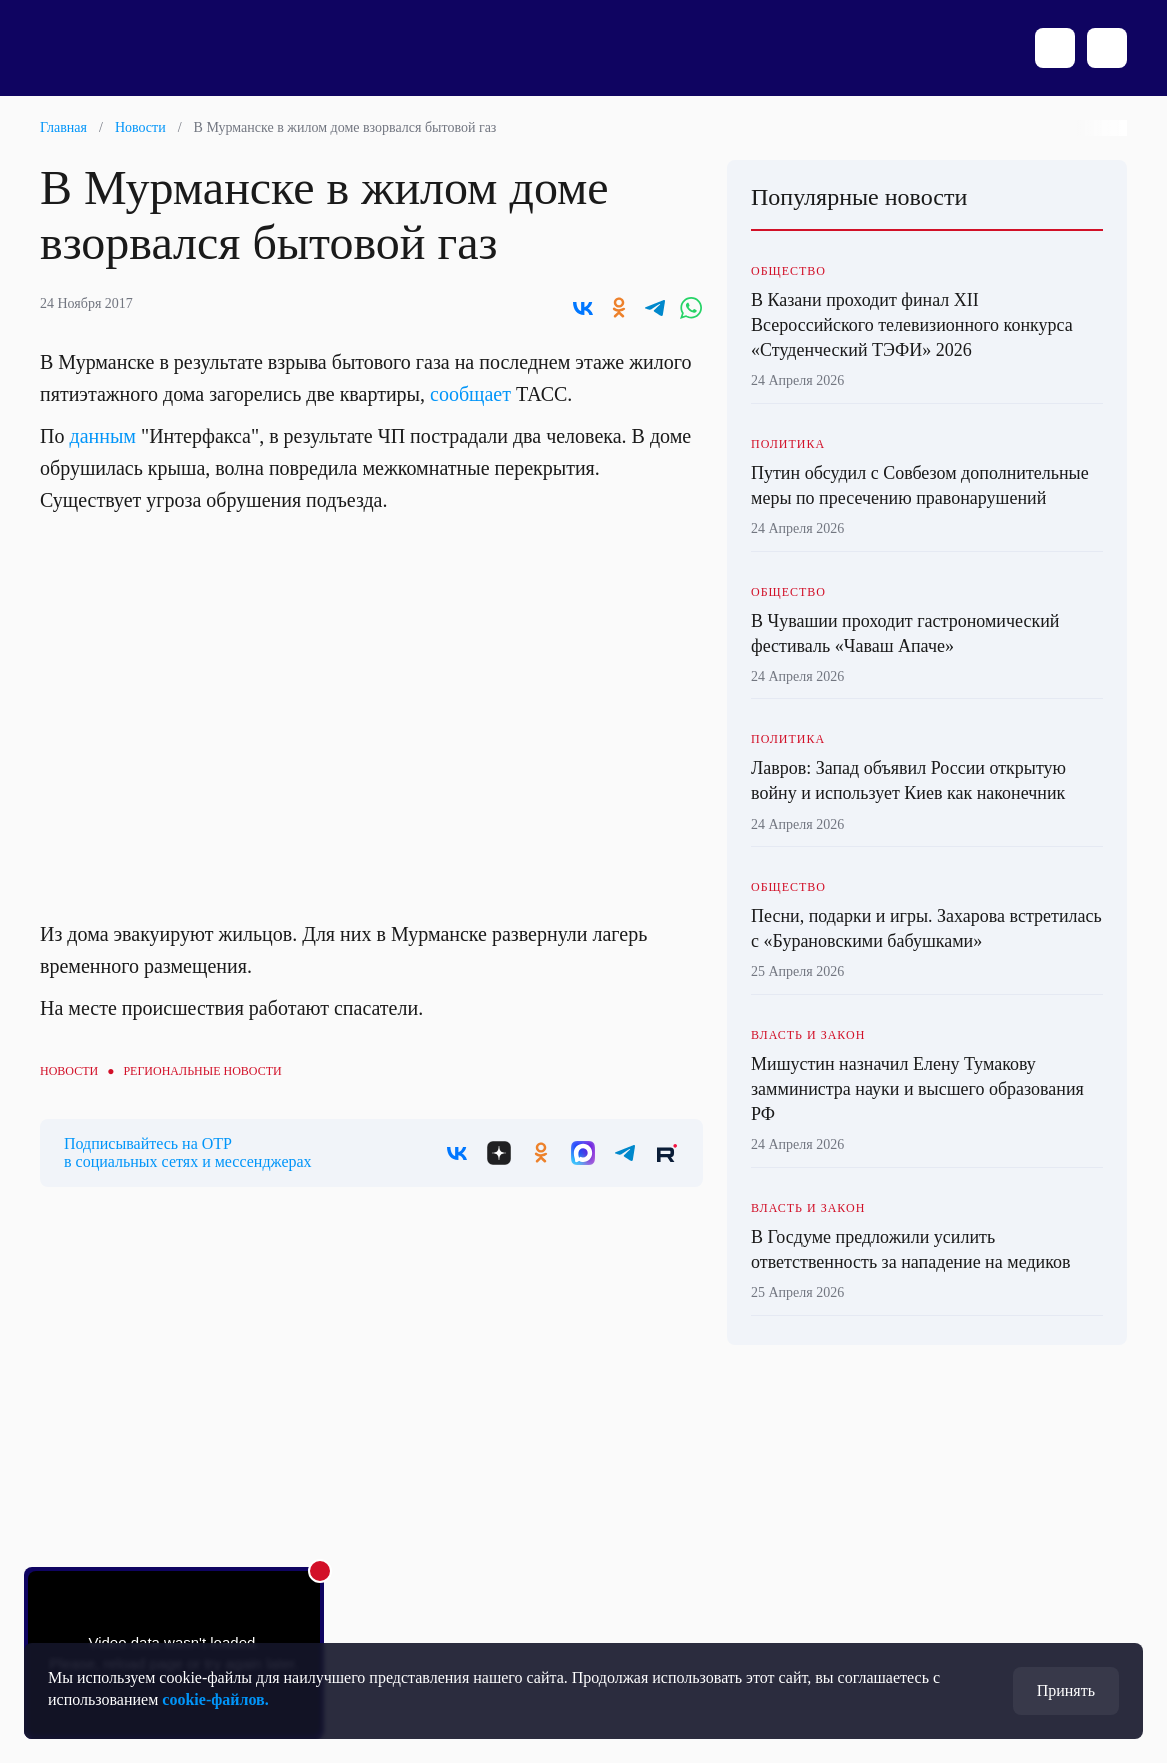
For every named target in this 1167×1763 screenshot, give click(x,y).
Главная (63, 127)
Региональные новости (202, 1071)
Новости (140, 127)
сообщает (470, 394)
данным (102, 436)
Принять (1066, 1690)
